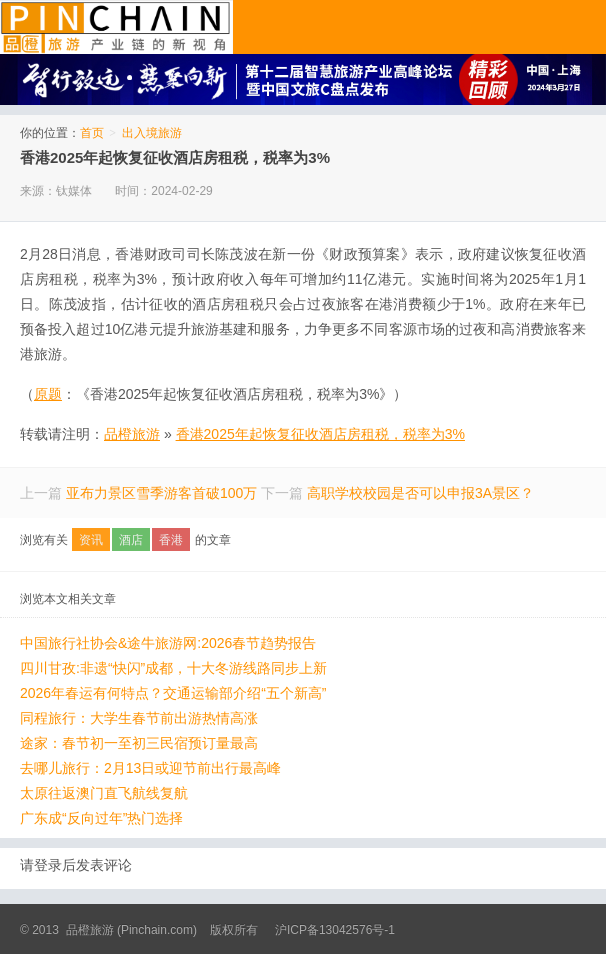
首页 (92, 133)
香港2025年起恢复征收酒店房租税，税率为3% (175, 157)
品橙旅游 (116, 27)
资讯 (91, 540)
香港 (171, 540)
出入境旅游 (152, 133)
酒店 (131, 540)
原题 (48, 394)
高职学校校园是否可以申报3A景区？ (420, 493)
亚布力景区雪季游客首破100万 (161, 493)
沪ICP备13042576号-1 (335, 930)
